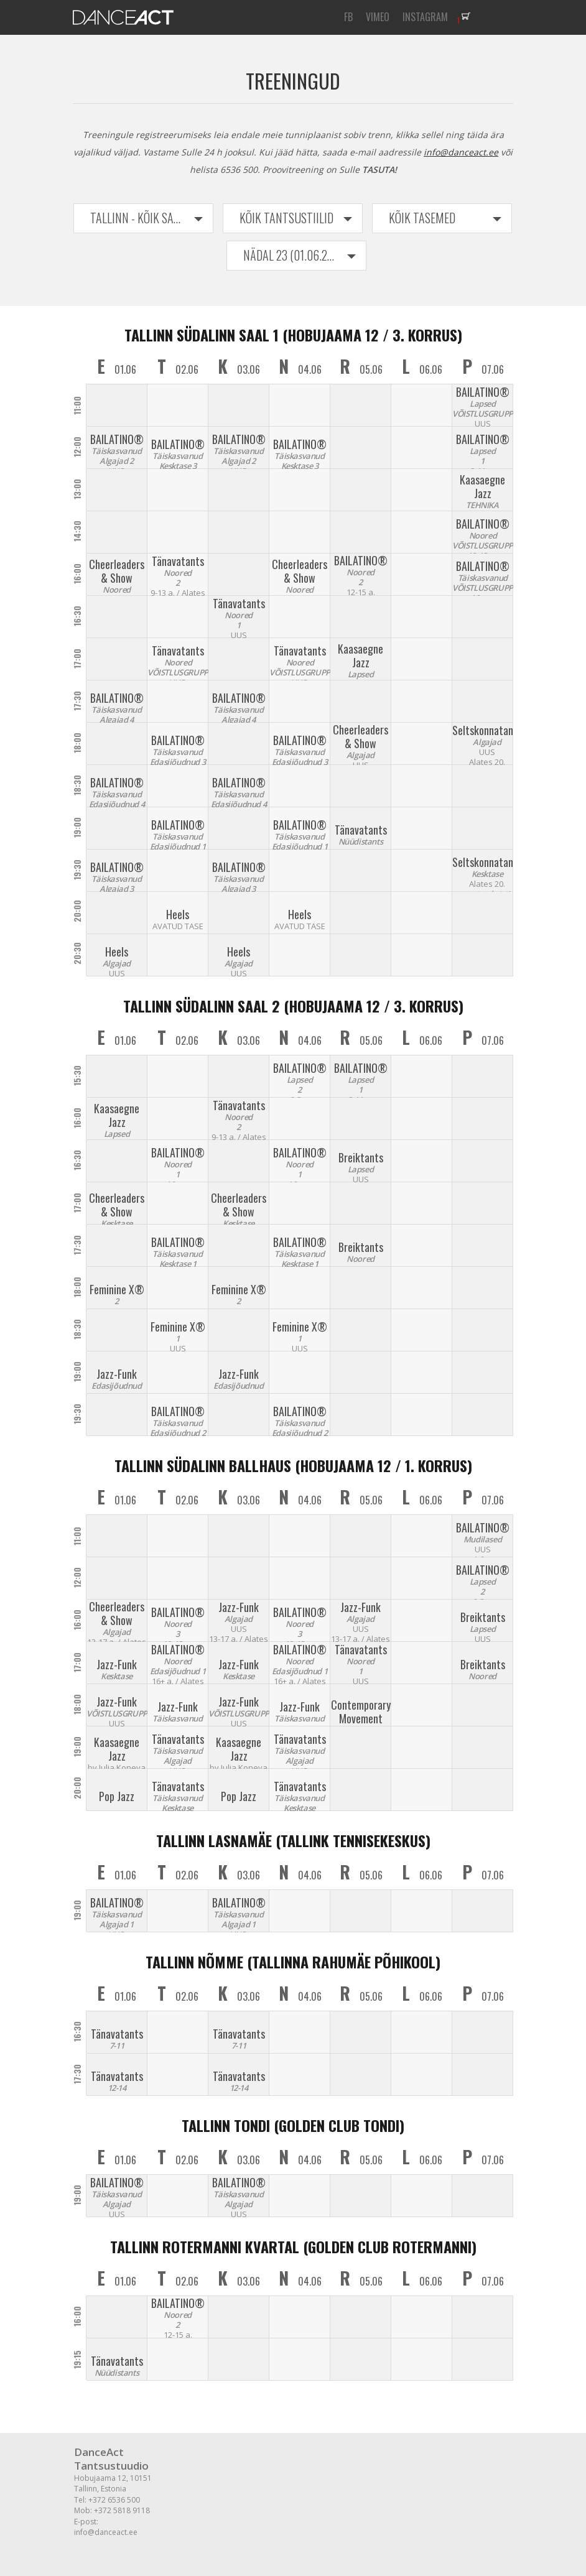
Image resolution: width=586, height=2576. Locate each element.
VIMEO (377, 16)
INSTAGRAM (425, 16)
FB (348, 16)
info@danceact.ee (461, 152)
